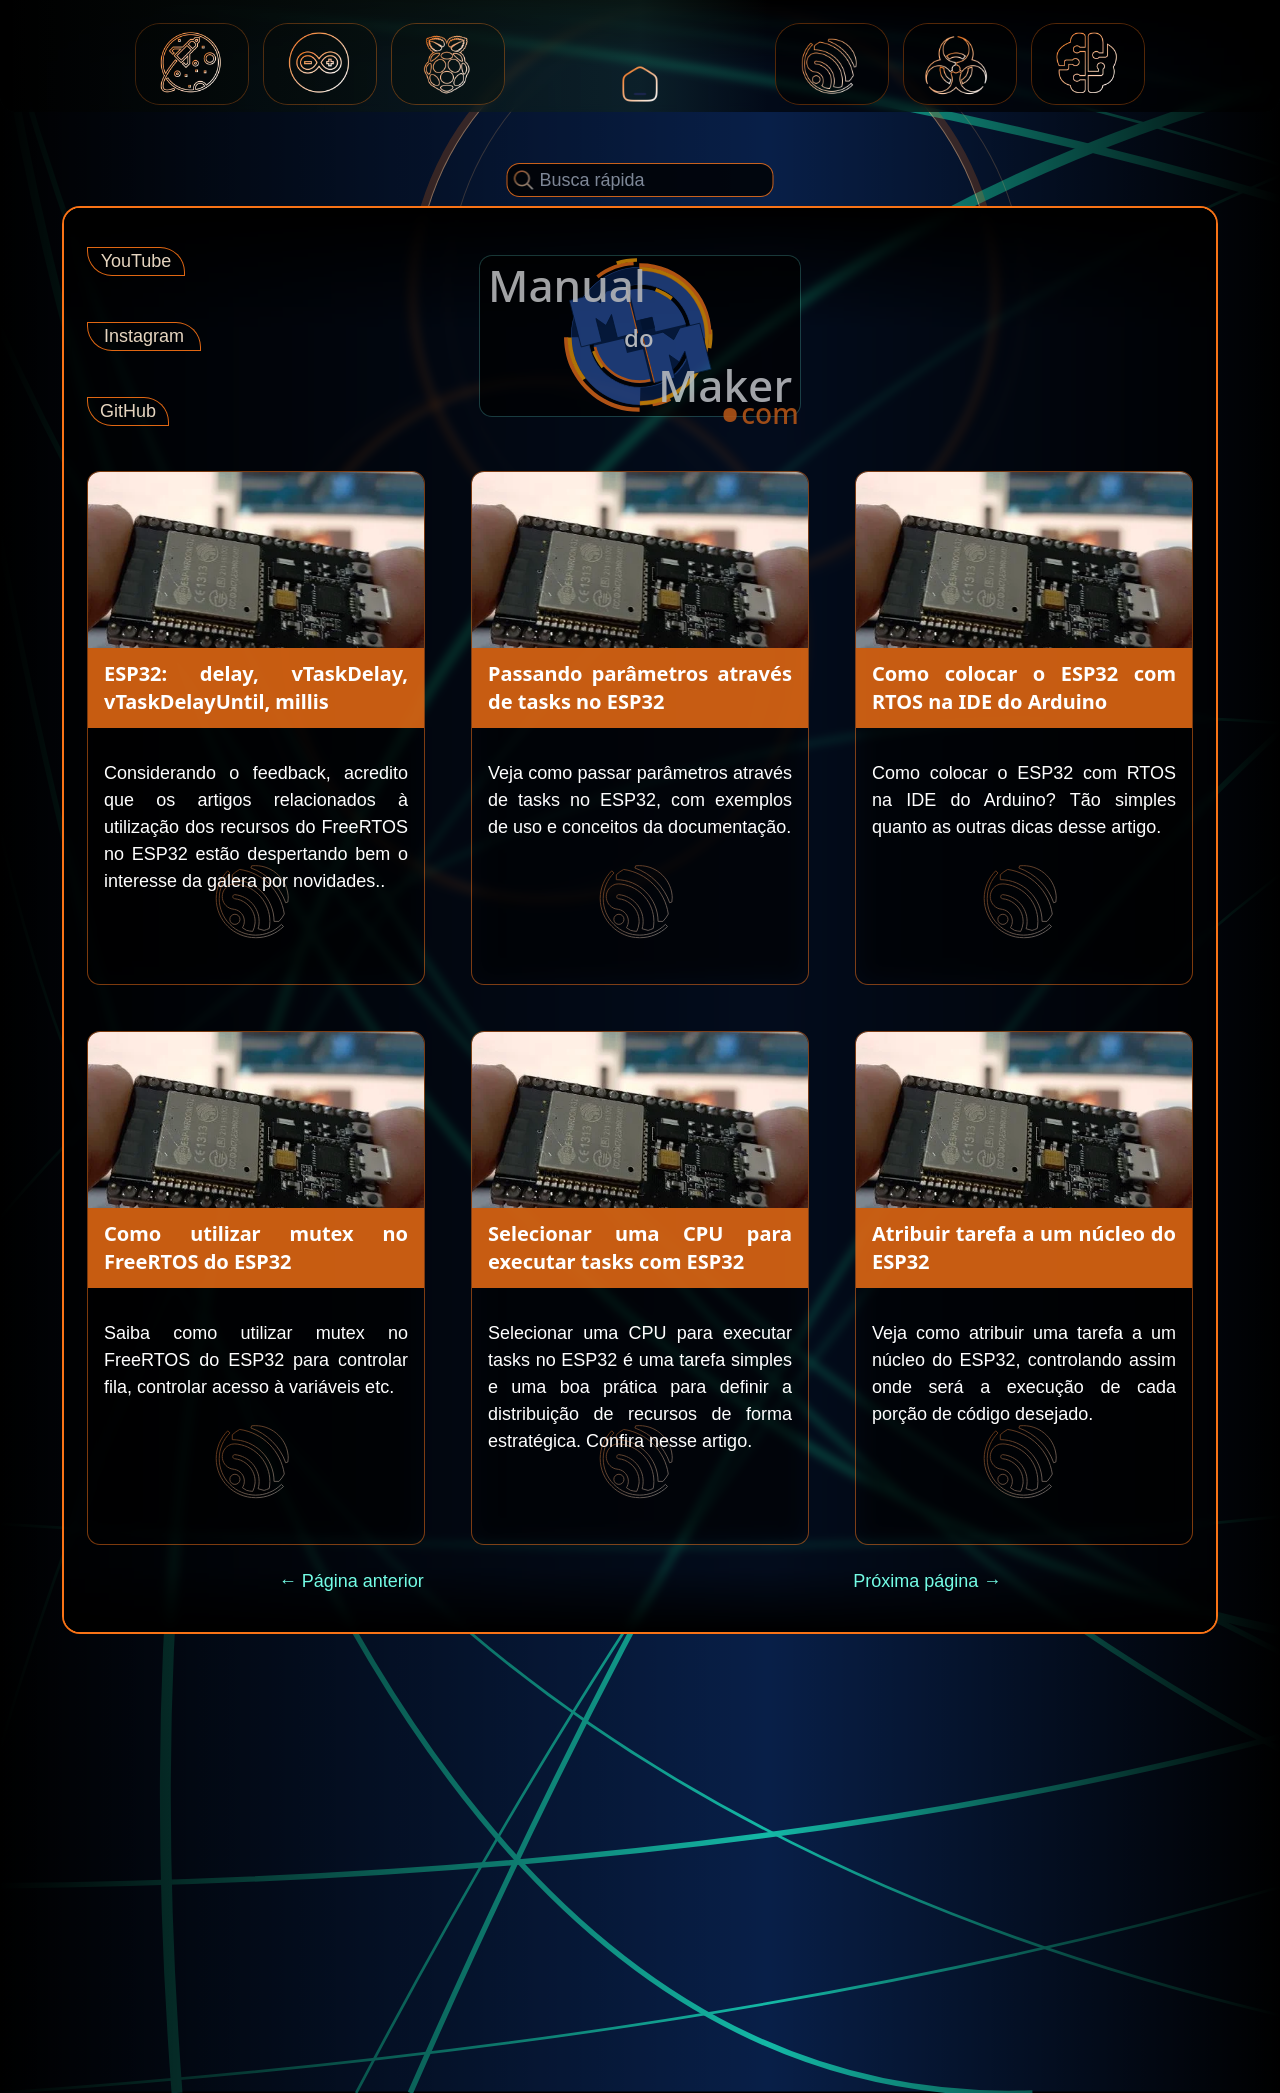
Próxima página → (927, 1581)
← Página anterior (351, 1581)
